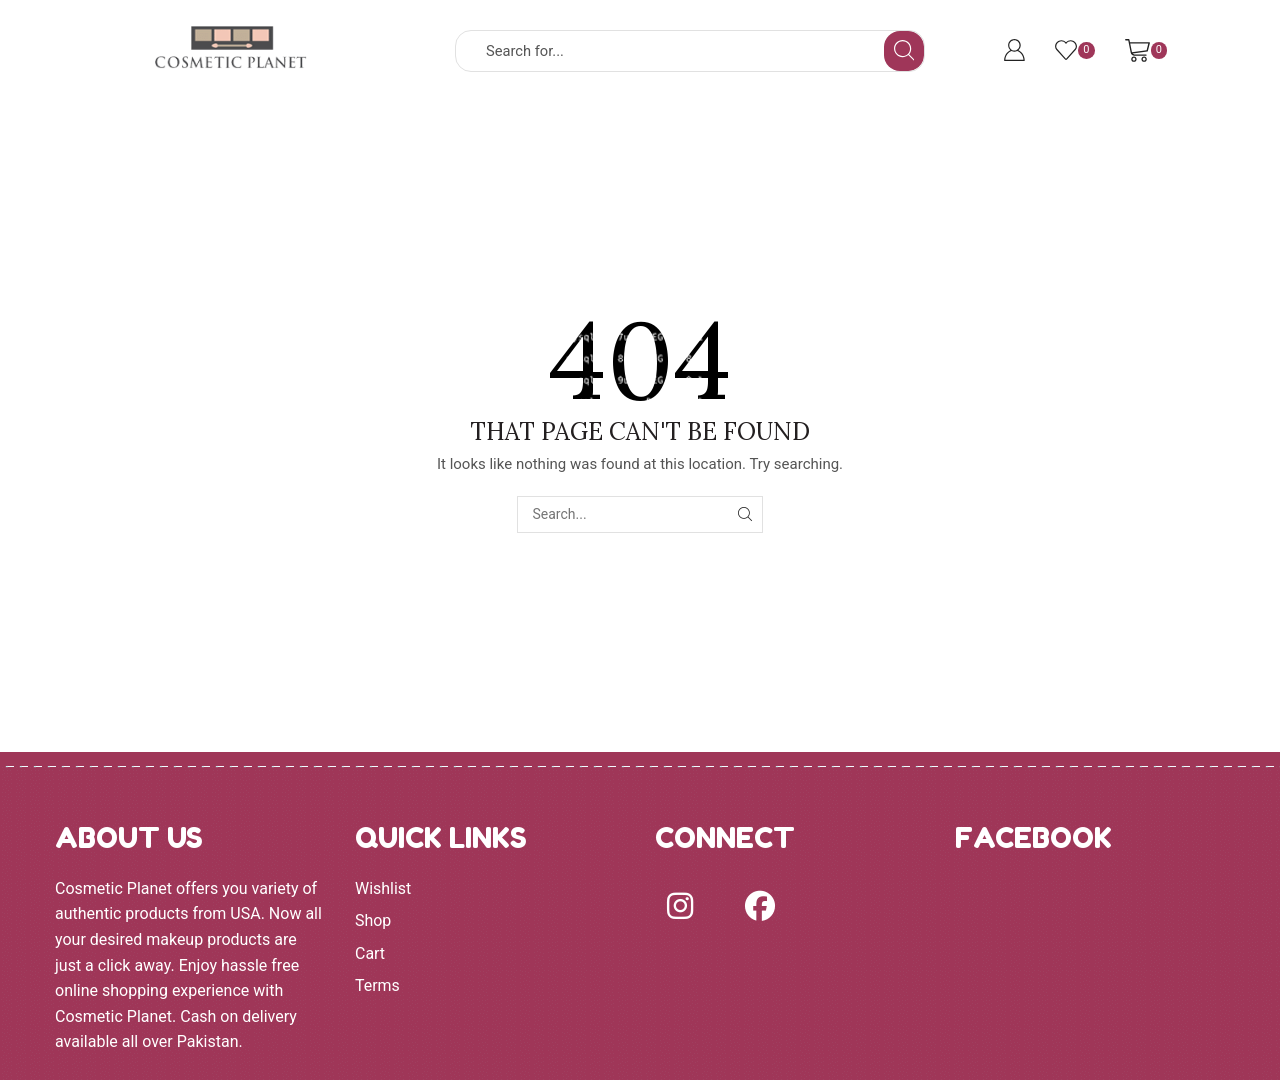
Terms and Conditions (993, 133)
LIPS (744, 133)
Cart (370, 953)
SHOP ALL (332, 133)
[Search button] (904, 51)
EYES (651, 133)
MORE (840, 133)
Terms (377, 985)
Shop (373, 920)
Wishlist (383, 888)
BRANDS (447, 133)
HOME (230, 133)
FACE (553, 133)
